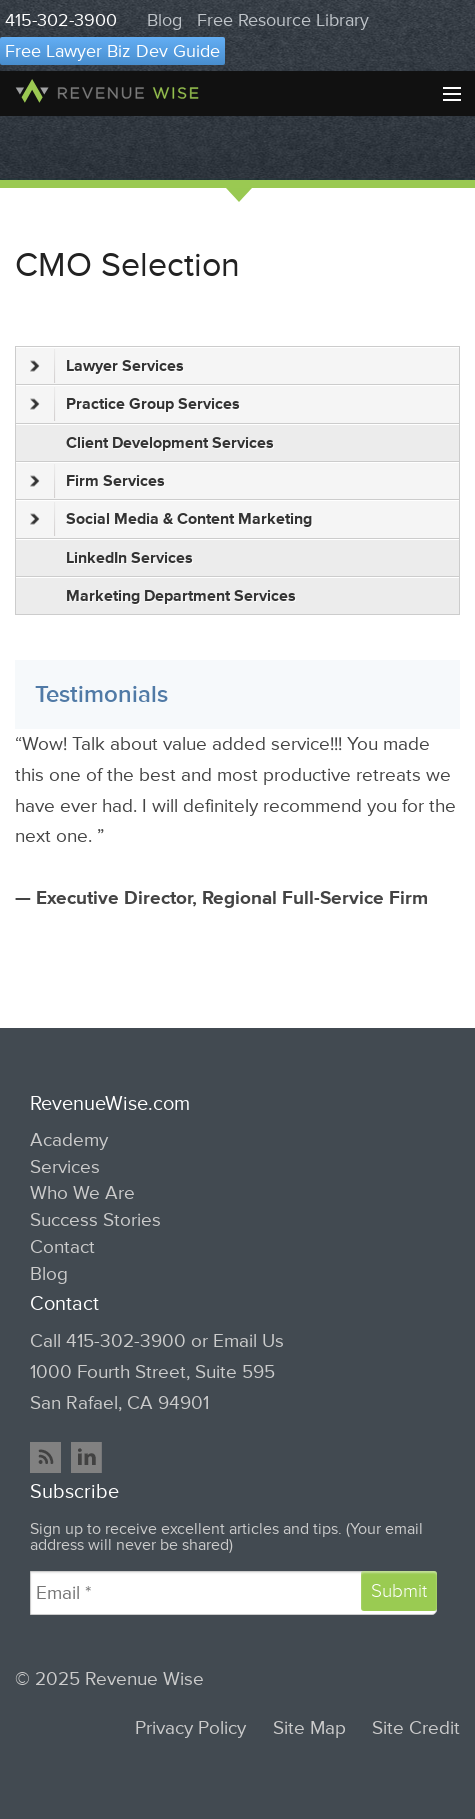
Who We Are (82, 1193)
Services (65, 1167)
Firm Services (97, 481)
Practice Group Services (135, 404)
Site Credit (416, 1728)
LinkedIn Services (129, 558)
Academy (69, 1140)
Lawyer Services (107, 366)
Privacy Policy (190, 1728)
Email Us (248, 1341)
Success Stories (95, 1220)
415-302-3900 (61, 20)
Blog (164, 20)
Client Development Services (170, 443)
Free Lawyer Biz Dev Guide (112, 51)
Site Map (309, 1728)
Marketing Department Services (181, 596)
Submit (399, 1591)
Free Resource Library (283, 20)
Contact (62, 1247)
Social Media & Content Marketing (171, 519)
